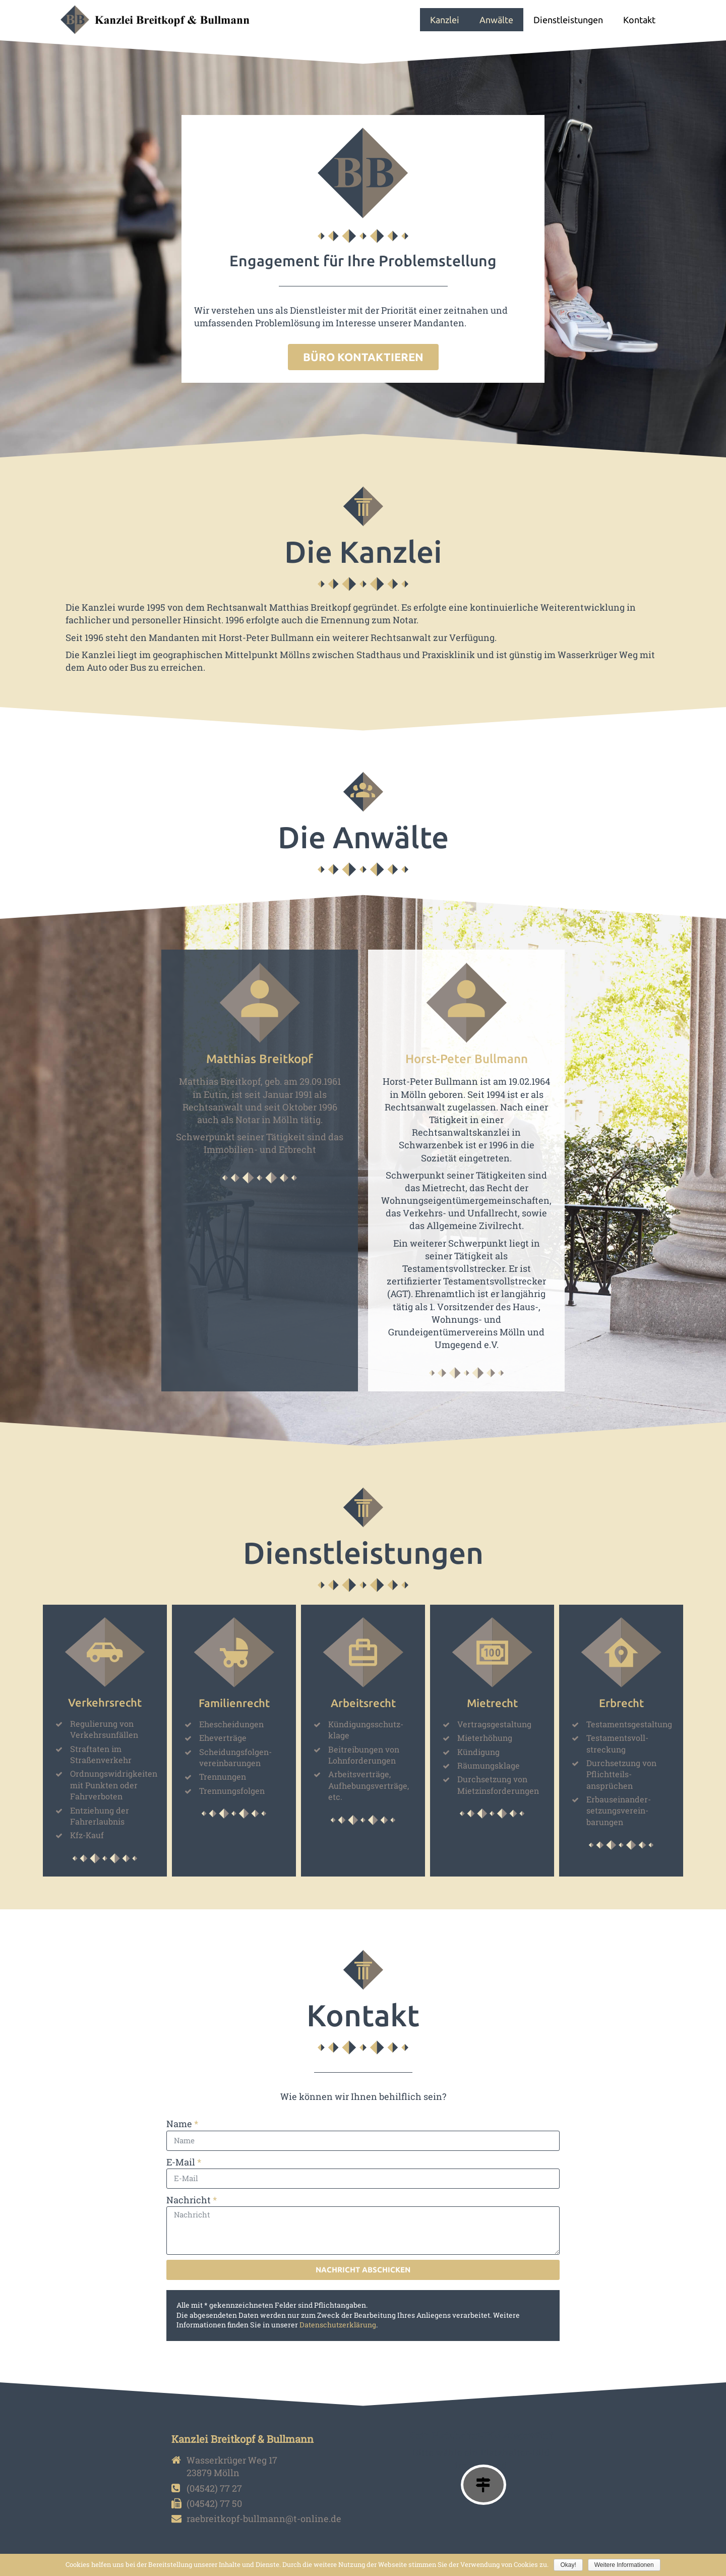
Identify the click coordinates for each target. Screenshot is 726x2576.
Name (179, 2124)
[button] (363, 357)
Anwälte (496, 20)
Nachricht (188, 2200)
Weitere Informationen (624, 2564)
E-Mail (180, 2162)
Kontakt (639, 20)
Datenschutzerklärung (337, 2324)
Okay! (568, 2564)
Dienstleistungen (568, 20)
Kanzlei (444, 20)
